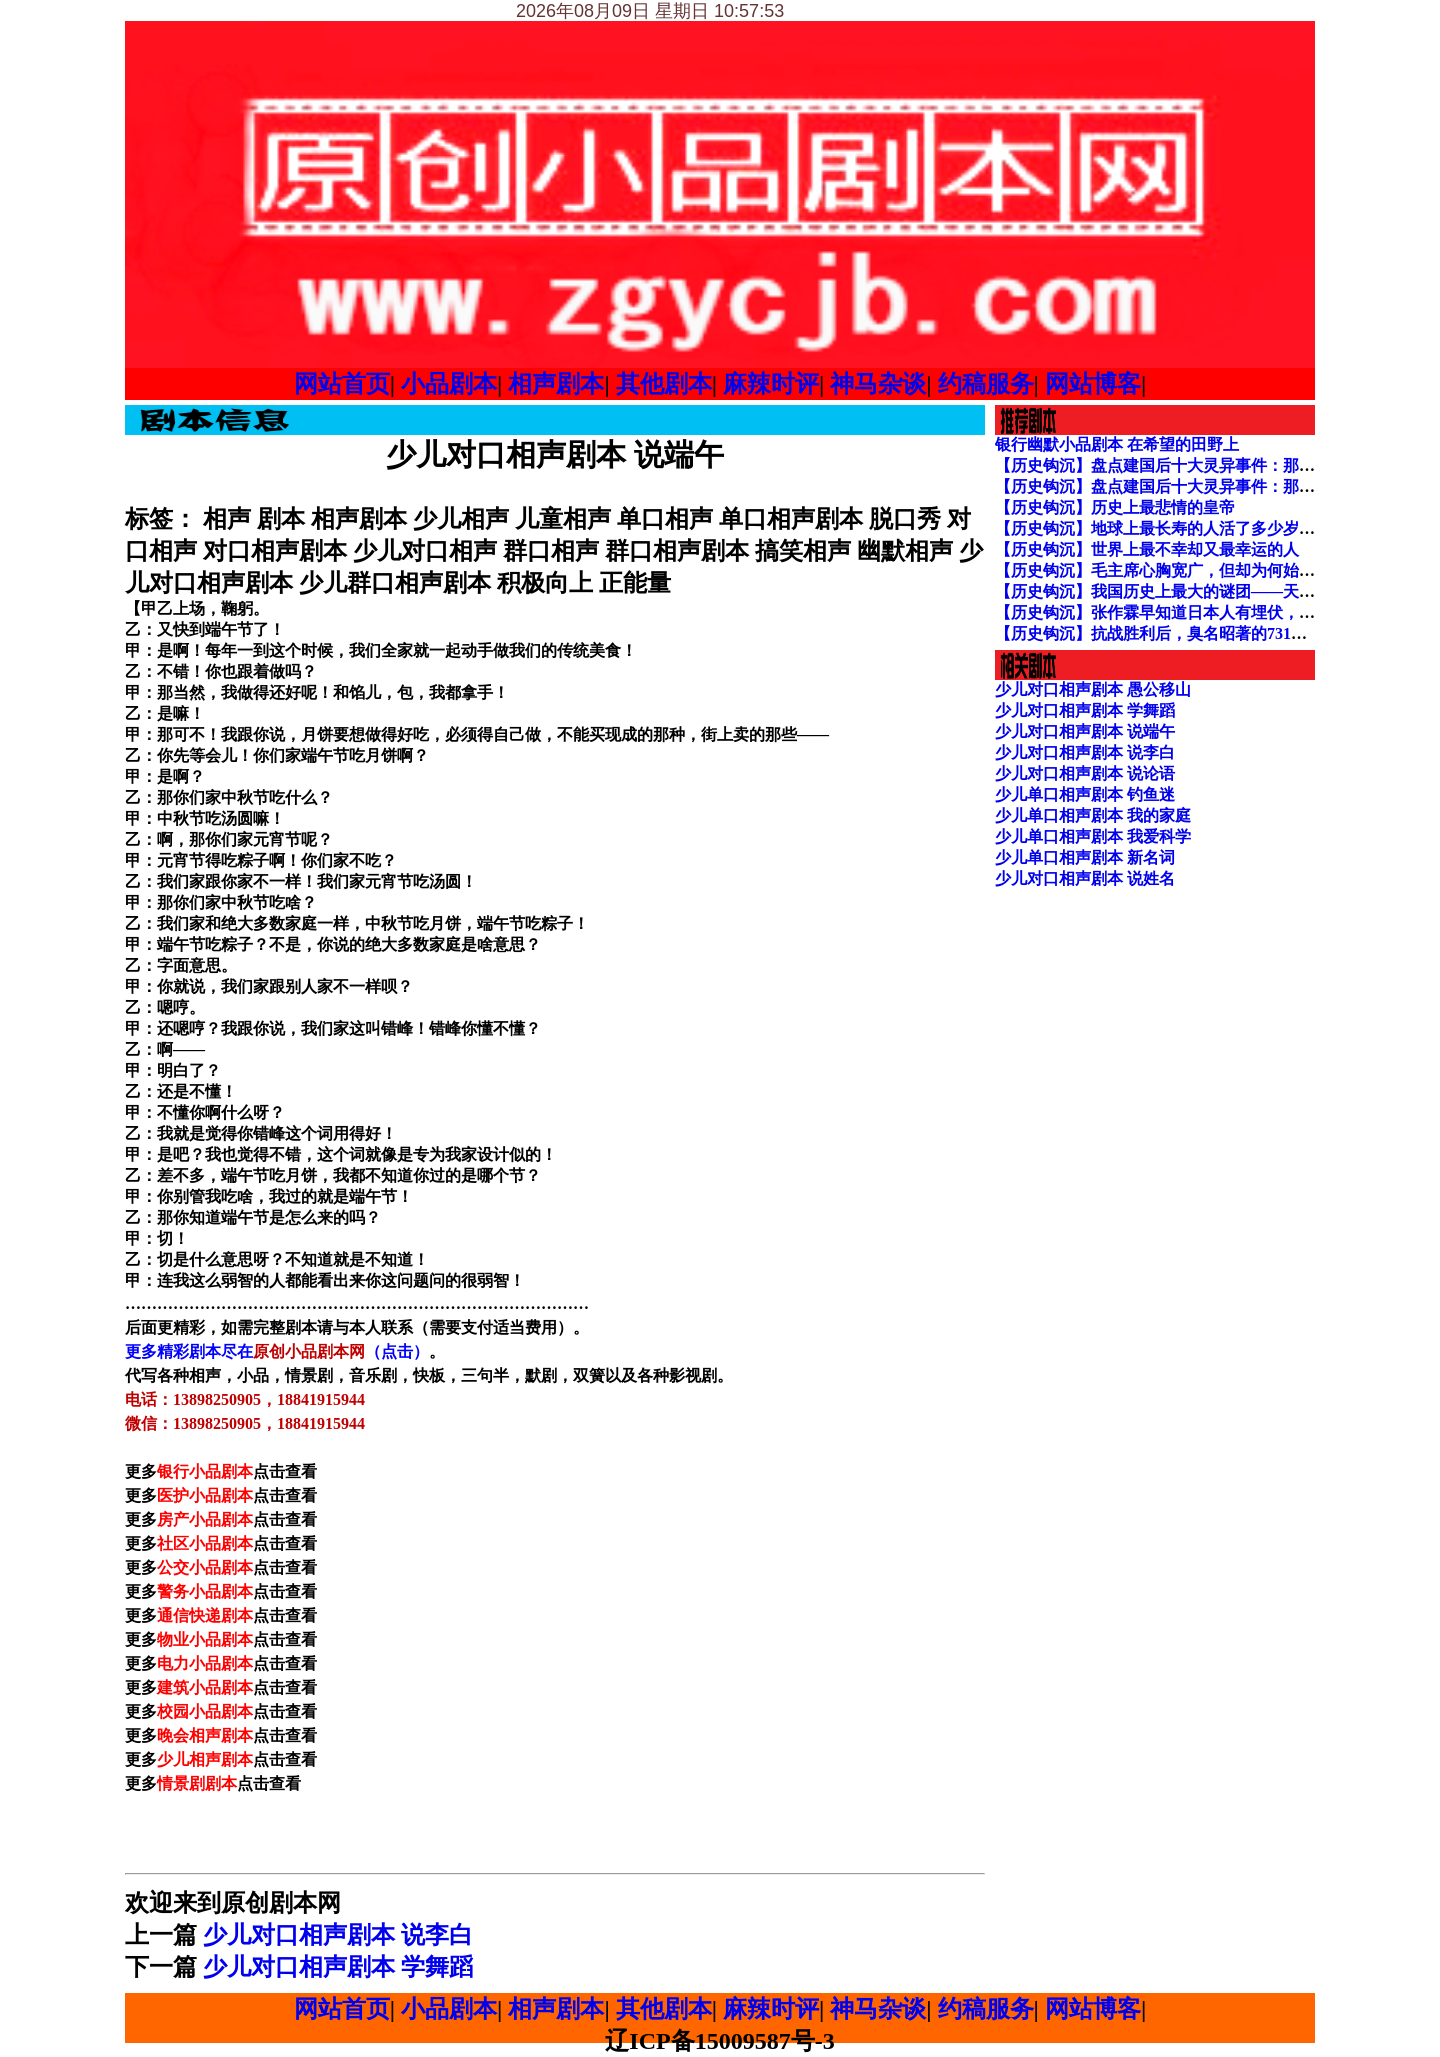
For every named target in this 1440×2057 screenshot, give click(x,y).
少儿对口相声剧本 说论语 (1085, 773)
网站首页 (342, 384)
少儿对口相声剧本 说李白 (338, 1935)
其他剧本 (664, 384)
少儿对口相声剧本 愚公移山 (1093, 689)
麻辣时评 (771, 384)
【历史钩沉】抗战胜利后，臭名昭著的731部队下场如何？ (1199, 633)
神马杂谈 (878, 384)
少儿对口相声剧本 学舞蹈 (338, 1967)
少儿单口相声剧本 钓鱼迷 (1085, 794)
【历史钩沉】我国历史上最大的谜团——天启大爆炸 (1179, 591)
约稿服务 (986, 384)
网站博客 (1093, 384)
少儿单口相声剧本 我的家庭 (1093, 815)
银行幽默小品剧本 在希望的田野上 (1117, 444)
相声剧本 (556, 384)
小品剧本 (449, 384)
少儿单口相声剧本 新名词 (1085, 857)
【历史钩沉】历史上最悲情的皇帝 (1115, 507)
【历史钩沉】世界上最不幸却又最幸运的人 (1147, 549)
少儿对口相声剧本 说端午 (1085, 731)
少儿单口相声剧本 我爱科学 (1093, 836)
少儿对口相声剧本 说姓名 (1085, 878)
